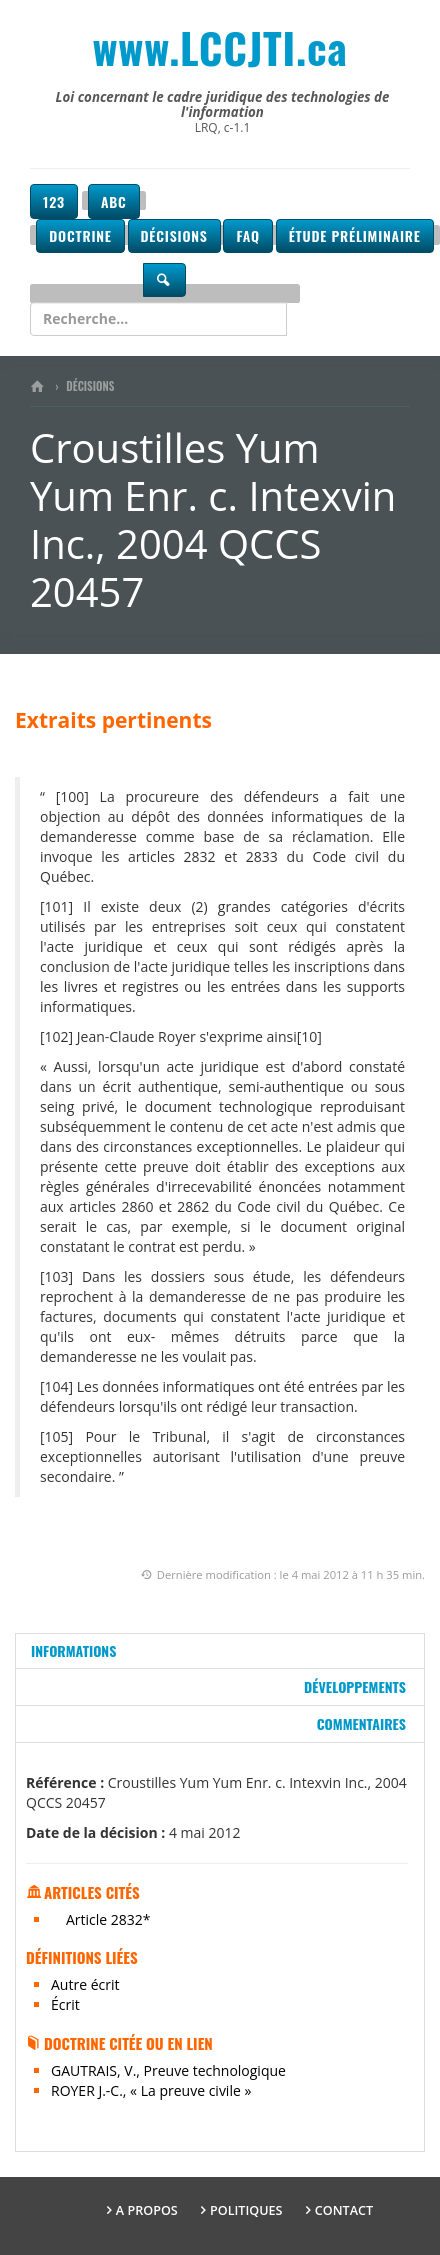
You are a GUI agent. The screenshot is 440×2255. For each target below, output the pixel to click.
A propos (147, 2210)
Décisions (174, 235)
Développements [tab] (355, 1686)
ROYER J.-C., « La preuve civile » (151, 2090)
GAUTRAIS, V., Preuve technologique (168, 2070)
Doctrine (80, 235)
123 (54, 201)
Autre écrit (85, 1984)
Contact (344, 2210)
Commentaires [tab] (361, 1723)
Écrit (65, 2004)
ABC (114, 201)
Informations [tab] (73, 1650)
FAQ (247, 235)
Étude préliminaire (355, 235)
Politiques (246, 2210)
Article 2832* (108, 1919)
